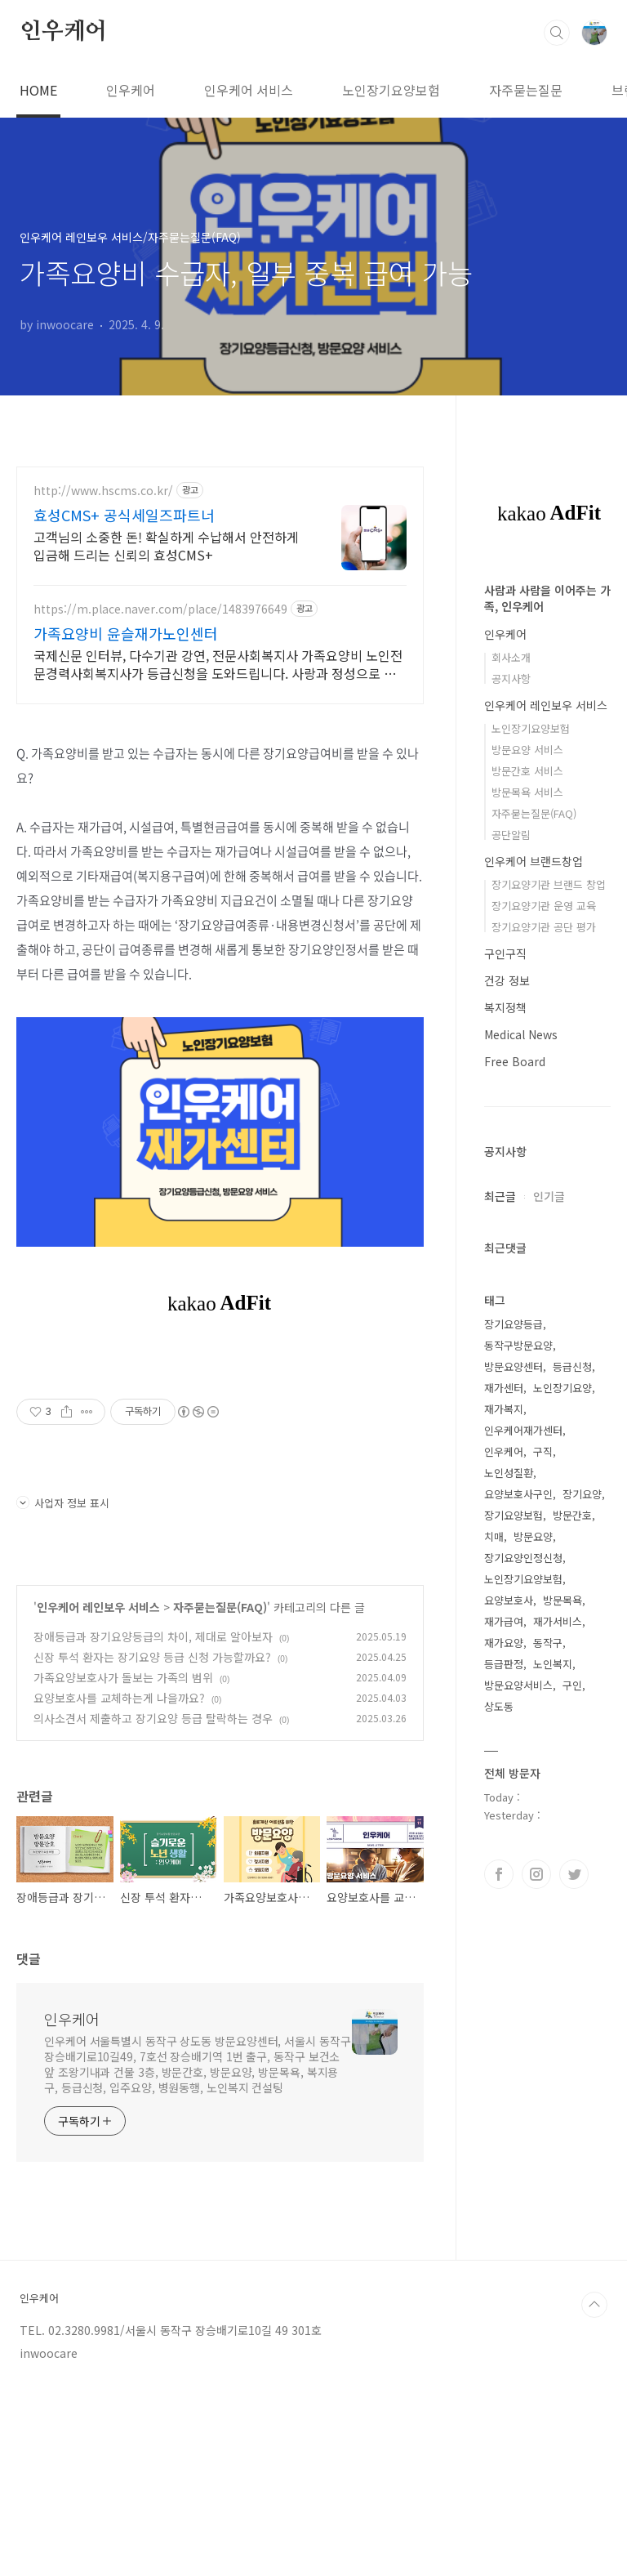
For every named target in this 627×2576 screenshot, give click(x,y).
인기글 (549, 1196)
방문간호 (572, 1515)
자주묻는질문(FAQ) (220, 1607)
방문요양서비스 (518, 1685)
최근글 (500, 1196)
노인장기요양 (562, 1387)
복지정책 (505, 1007)
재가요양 (503, 1642)
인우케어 (63, 31)
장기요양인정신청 (523, 1557)
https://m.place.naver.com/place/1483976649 (160, 609)
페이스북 (499, 1874)
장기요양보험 (513, 1515)
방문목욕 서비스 (527, 792)
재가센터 (503, 1387)
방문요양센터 (513, 1366)
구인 (572, 1685)
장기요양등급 (513, 1324)
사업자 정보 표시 (62, 1503)
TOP (594, 2305)
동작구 (548, 1642)
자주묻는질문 (526, 90)
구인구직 (505, 953)
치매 (494, 1536)
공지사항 (511, 678)
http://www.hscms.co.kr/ (103, 491)
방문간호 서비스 (527, 771)
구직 (543, 1451)
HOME (38, 90)
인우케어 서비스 (248, 90)
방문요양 (533, 1536)
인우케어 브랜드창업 (533, 861)
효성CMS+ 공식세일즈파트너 (124, 515)
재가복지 (503, 1409)
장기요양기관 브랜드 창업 (548, 884)
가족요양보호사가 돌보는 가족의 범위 (123, 1677)
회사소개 (511, 657)
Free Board (514, 1061)
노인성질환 (508, 1472)
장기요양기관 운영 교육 (543, 905)
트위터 (574, 1874)
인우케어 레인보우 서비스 (98, 1607)
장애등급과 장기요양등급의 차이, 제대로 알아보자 (153, 1636)
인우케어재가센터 (523, 1430)
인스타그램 (536, 1874)
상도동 (499, 1706)
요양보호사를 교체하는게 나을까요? (119, 1698)
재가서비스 (557, 1621)
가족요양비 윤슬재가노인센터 (125, 633)
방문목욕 (562, 1600)
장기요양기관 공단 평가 (543, 927)
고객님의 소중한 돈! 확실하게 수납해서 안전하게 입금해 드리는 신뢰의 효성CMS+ (166, 545)
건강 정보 (507, 980)
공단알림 (511, 834)
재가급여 (503, 1621)
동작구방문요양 (518, 1345)
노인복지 (552, 1664)
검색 (557, 32)
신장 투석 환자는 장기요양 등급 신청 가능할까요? (152, 1657)
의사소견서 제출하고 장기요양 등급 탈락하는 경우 (153, 1718)
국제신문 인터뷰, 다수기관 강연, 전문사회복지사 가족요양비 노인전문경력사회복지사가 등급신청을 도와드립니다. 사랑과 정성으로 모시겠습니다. (217, 663)
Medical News (521, 1034)
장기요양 (582, 1494)
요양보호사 (508, 1600)
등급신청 (572, 1366)
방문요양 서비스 (527, 749)
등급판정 (503, 1664)
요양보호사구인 (518, 1494)
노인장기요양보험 (391, 90)
